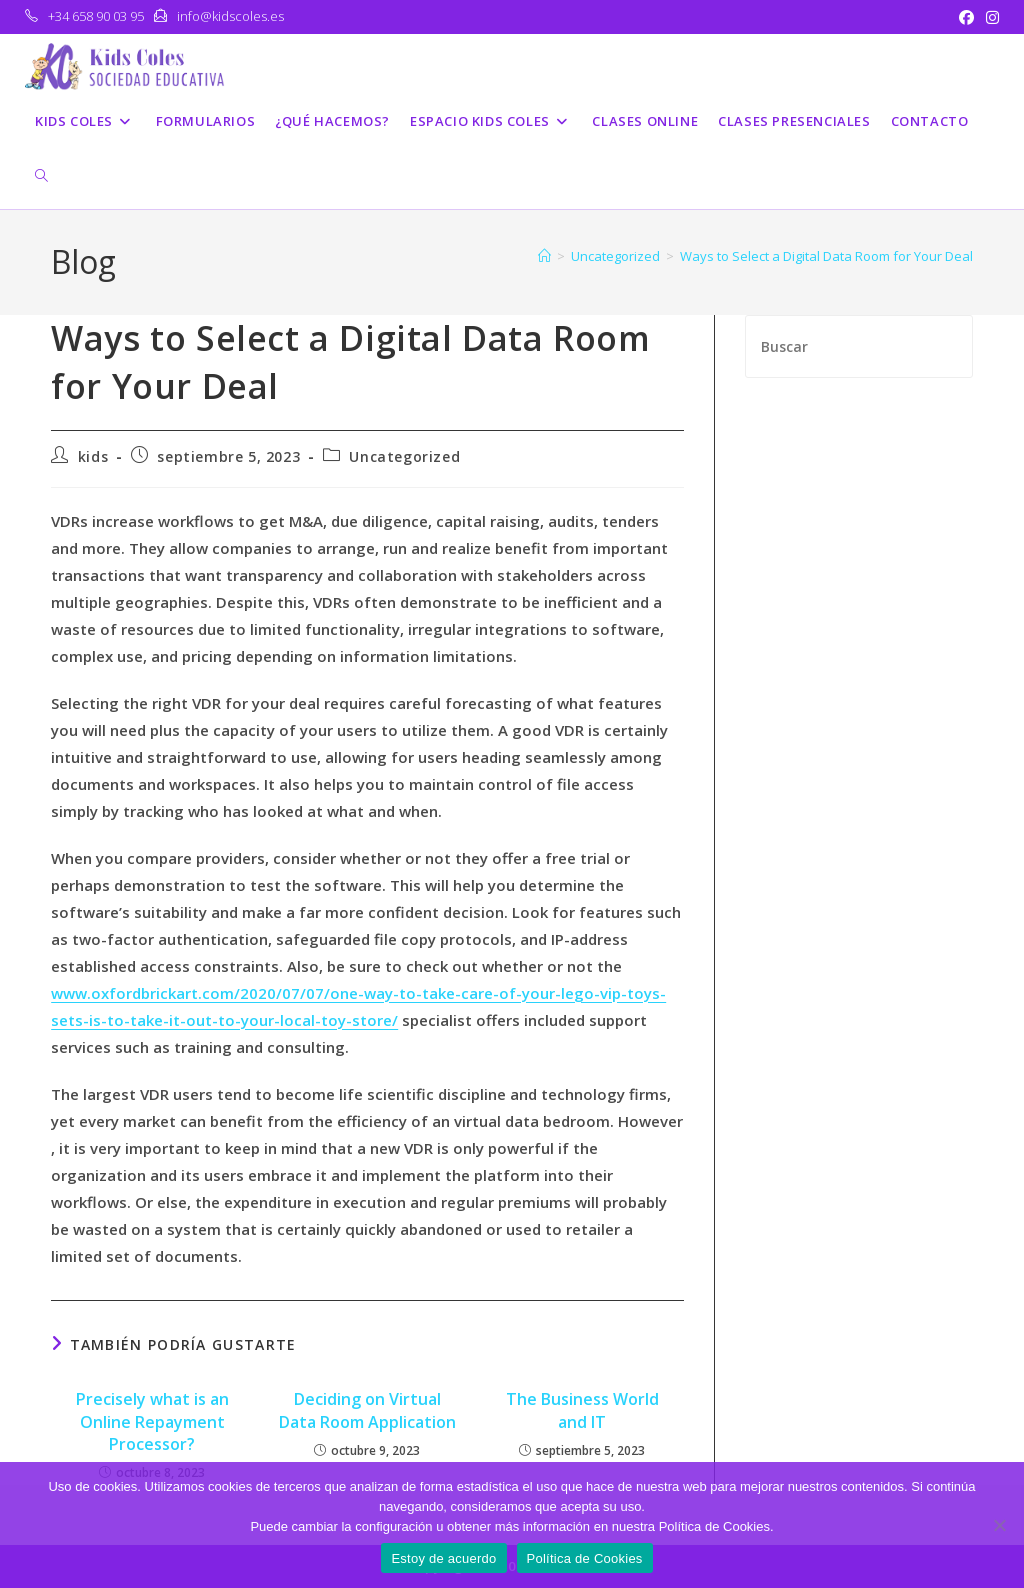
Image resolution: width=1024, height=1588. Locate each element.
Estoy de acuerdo (443, 1558)
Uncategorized (404, 456)
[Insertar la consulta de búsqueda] (859, 346)
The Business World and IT (582, 1410)
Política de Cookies (585, 1558)
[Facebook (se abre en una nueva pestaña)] (966, 17)
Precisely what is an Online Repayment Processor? (152, 1421)
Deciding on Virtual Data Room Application (367, 1410)
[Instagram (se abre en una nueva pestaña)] (989, 17)
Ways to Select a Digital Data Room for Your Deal (826, 256)
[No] (999, 1525)
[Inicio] (544, 256)
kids (93, 456)
